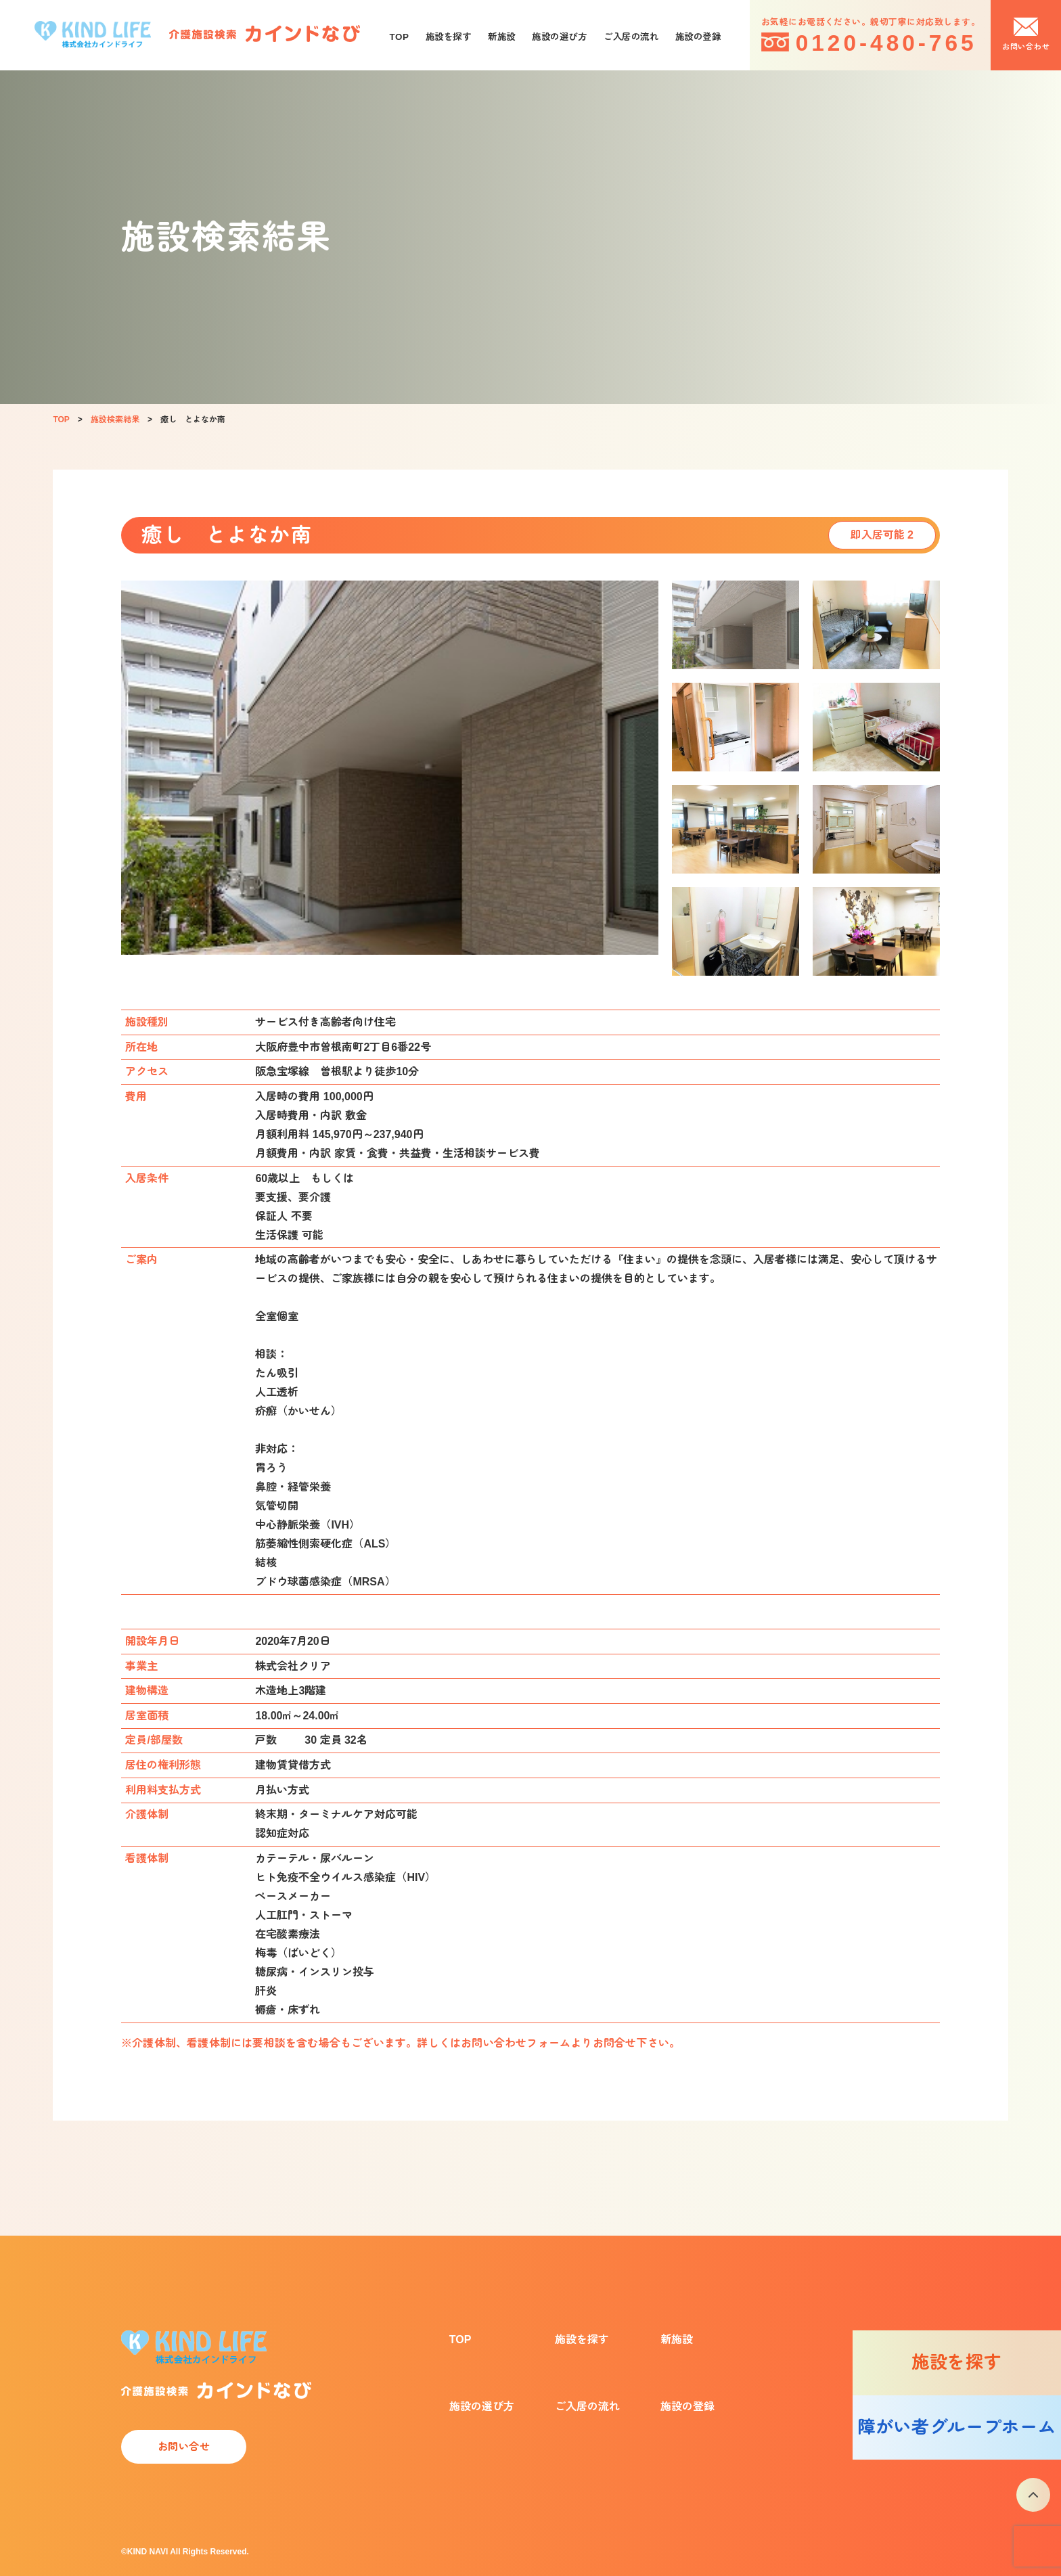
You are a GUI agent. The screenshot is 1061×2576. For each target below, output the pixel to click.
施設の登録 (698, 37)
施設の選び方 (559, 37)
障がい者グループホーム (956, 2427)
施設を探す (449, 37)
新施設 (502, 37)
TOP (399, 37)
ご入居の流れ (631, 37)
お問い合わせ (1026, 47)
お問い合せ (184, 2446)
